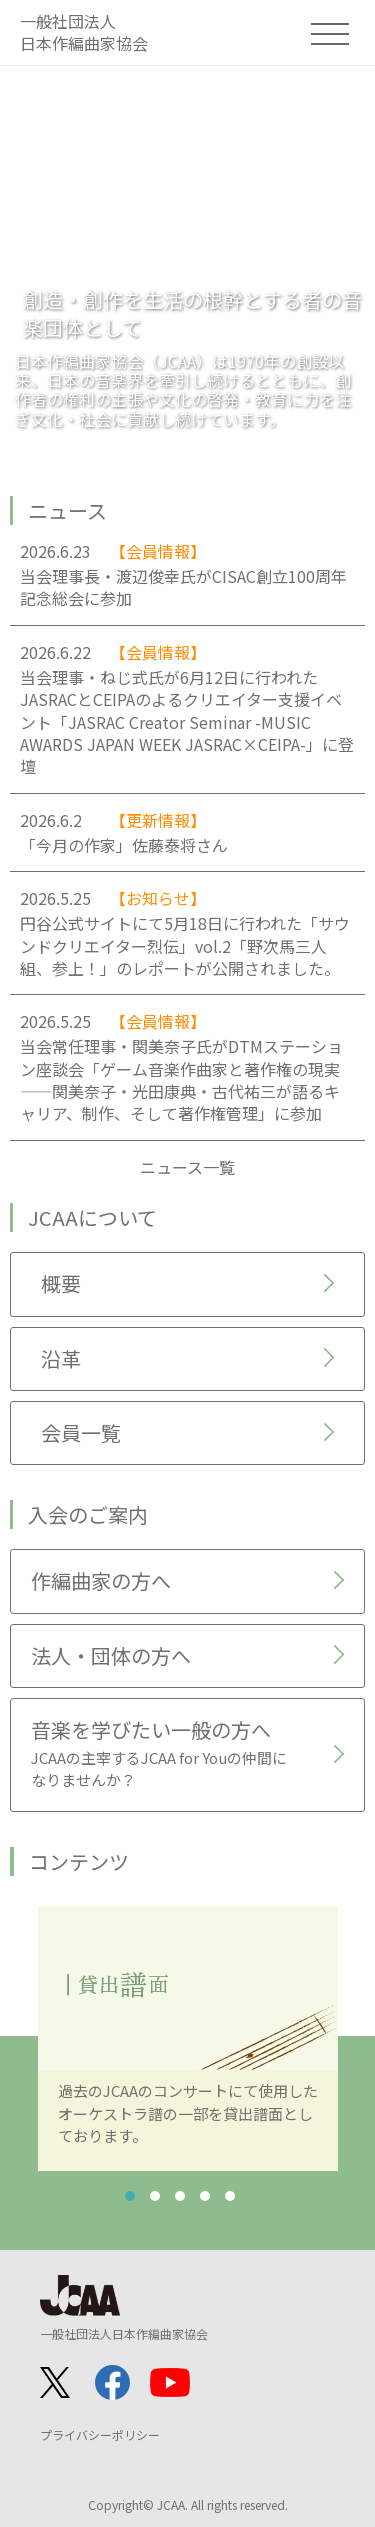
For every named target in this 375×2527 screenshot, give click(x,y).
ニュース (67, 510)
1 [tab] (130, 2196)
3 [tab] (180, 2196)
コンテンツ (79, 1861)
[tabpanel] (188, 2038)
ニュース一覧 (187, 1167)
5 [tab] (230, 2196)
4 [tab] (205, 2196)
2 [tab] (155, 2196)
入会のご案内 (88, 1514)
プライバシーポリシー (100, 2434)
